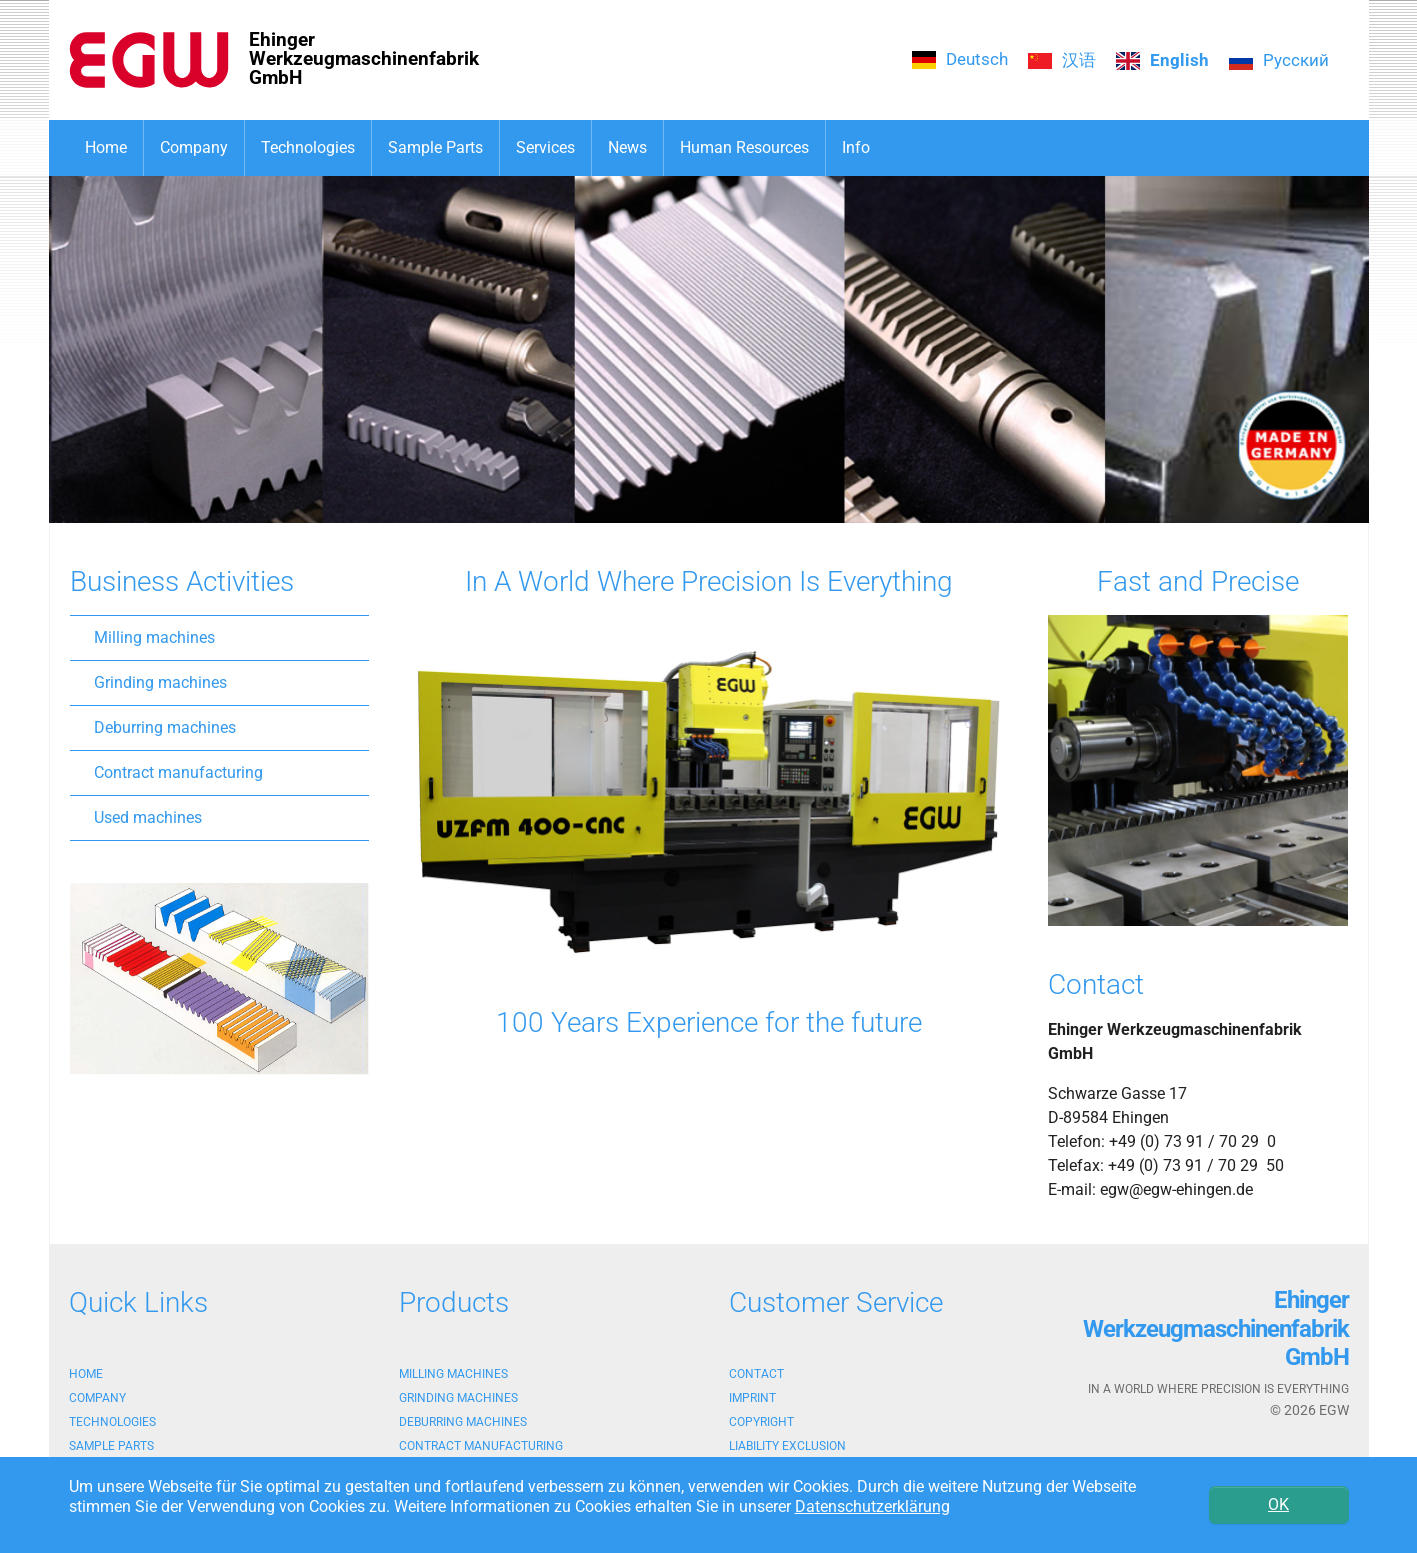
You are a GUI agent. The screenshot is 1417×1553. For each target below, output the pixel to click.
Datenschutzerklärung (872, 1506)
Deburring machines (165, 727)
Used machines (148, 817)
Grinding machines (160, 682)
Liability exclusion (787, 1446)
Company (97, 1398)
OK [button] (1278, 1504)
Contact (756, 1374)
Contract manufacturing (178, 772)
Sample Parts (111, 1446)
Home (86, 1374)
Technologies (112, 1422)
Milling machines (154, 637)
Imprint (752, 1398)
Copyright (761, 1422)
